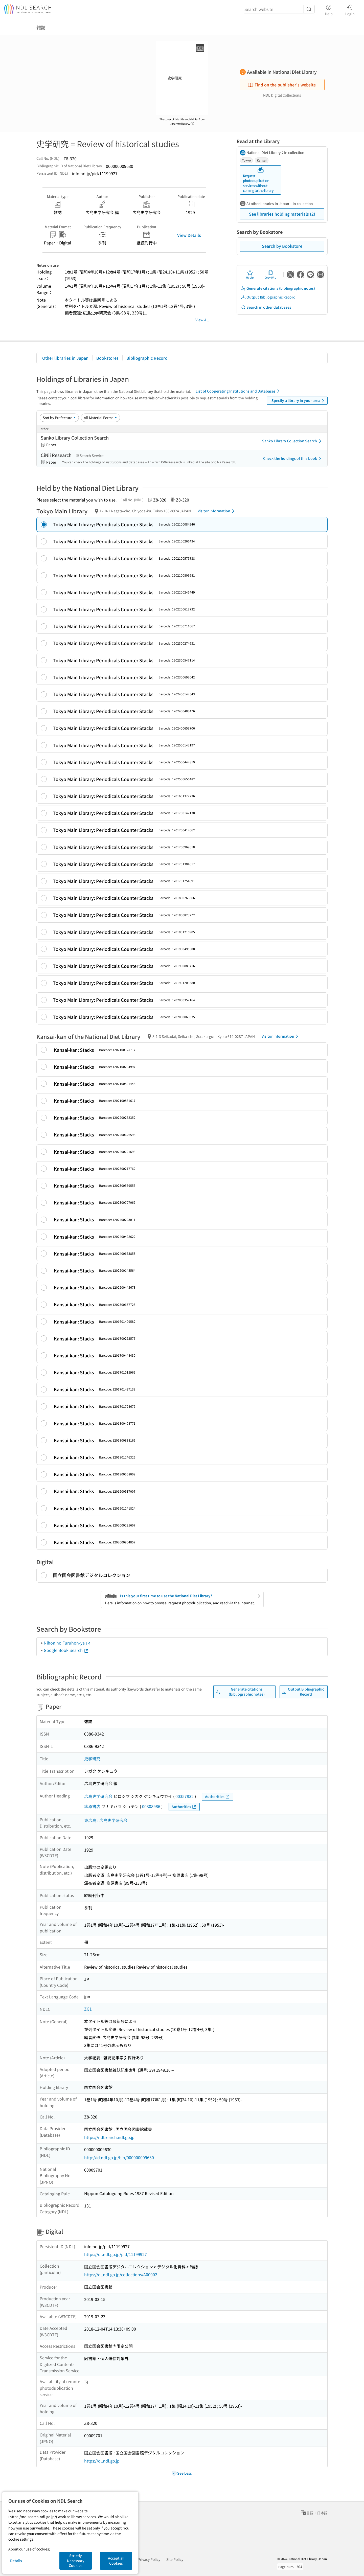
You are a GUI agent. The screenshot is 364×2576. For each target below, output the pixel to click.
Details (16, 2560)
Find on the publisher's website (281, 85)
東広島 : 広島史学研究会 (106, 1820)
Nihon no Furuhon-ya (67, 1643)
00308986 (151, 1806)
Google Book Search (66, 1650)
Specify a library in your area (298, 401)
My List (250, 274)
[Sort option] (59, 418)
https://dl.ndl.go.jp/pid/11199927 (115, 2254)
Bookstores (107, 358)
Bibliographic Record (147, 358)
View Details (189, 235)
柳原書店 (92, 1806)
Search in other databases (266, 307)
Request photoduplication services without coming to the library (258, 180)
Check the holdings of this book (293, 458)
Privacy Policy (149, 2559)
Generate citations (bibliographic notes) (278, 288)
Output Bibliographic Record (268, 297)
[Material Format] (100, 418)
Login (350, 9)
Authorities (217, 1796)
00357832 (184, 1796)
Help (329, 9)
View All (202, 319)
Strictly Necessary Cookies (75, 2560)
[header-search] (279, 9)
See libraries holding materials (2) (282, 214)
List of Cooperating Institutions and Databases (238, 391)
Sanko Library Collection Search (292, 441)
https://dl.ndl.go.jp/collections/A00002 (120, 2274)
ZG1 (88, 2009)
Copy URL (270, 274)
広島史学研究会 (98, 1796)
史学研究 (92, 1759)
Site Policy (174, 2559)
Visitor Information (217, 511)
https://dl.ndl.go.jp (102, 2461)
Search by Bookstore (282, 246)
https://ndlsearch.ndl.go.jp (109, 2137)
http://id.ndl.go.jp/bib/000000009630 (119, 2157)
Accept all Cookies (116, 2561)
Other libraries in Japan (65, 358)
